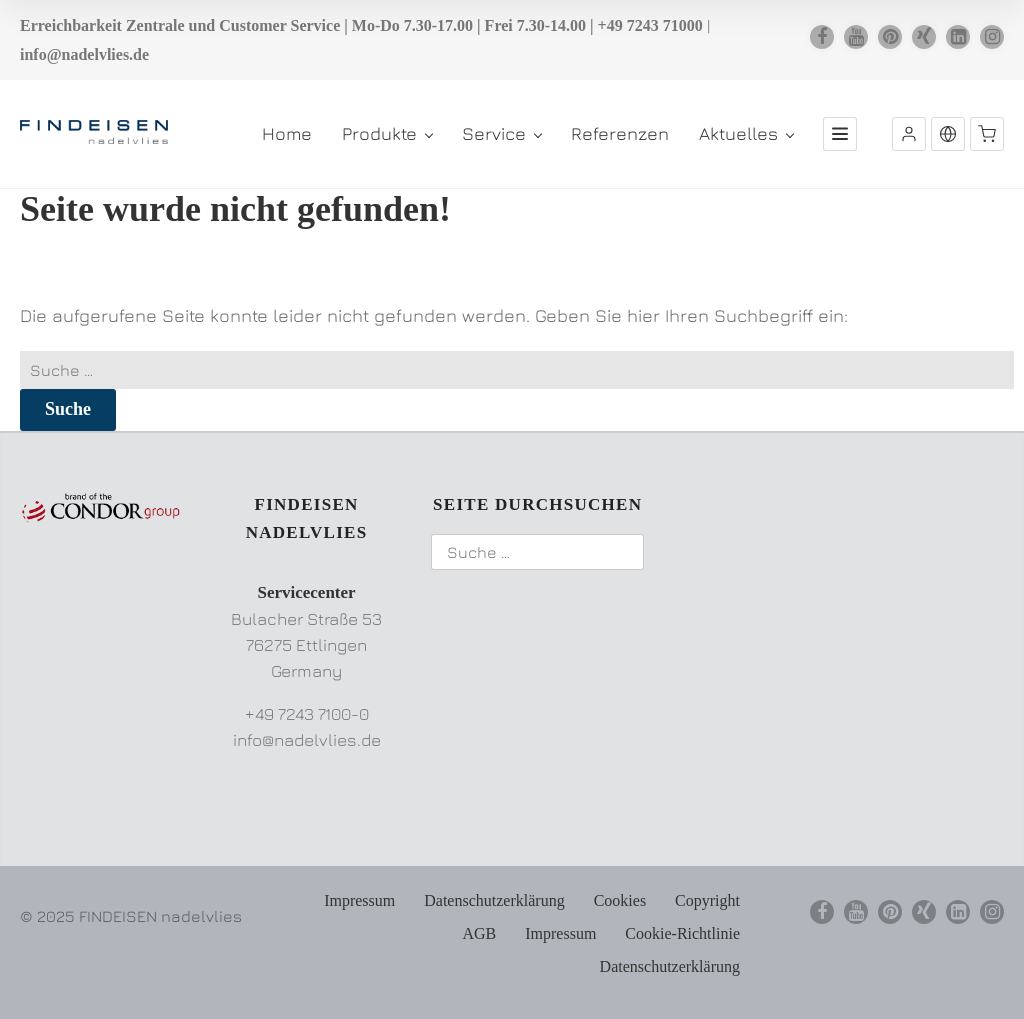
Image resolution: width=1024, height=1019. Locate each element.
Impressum (359, 900)
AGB (479, 933)
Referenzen (620, 133)
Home (287, 133)
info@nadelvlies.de (84, 54)
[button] (909, 134)
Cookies (620, 900)
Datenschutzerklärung (494, 900)
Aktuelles (746, 133)
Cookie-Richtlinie (682, 933)
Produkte (387, 133)
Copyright (707, 900)
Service (501, 133)
